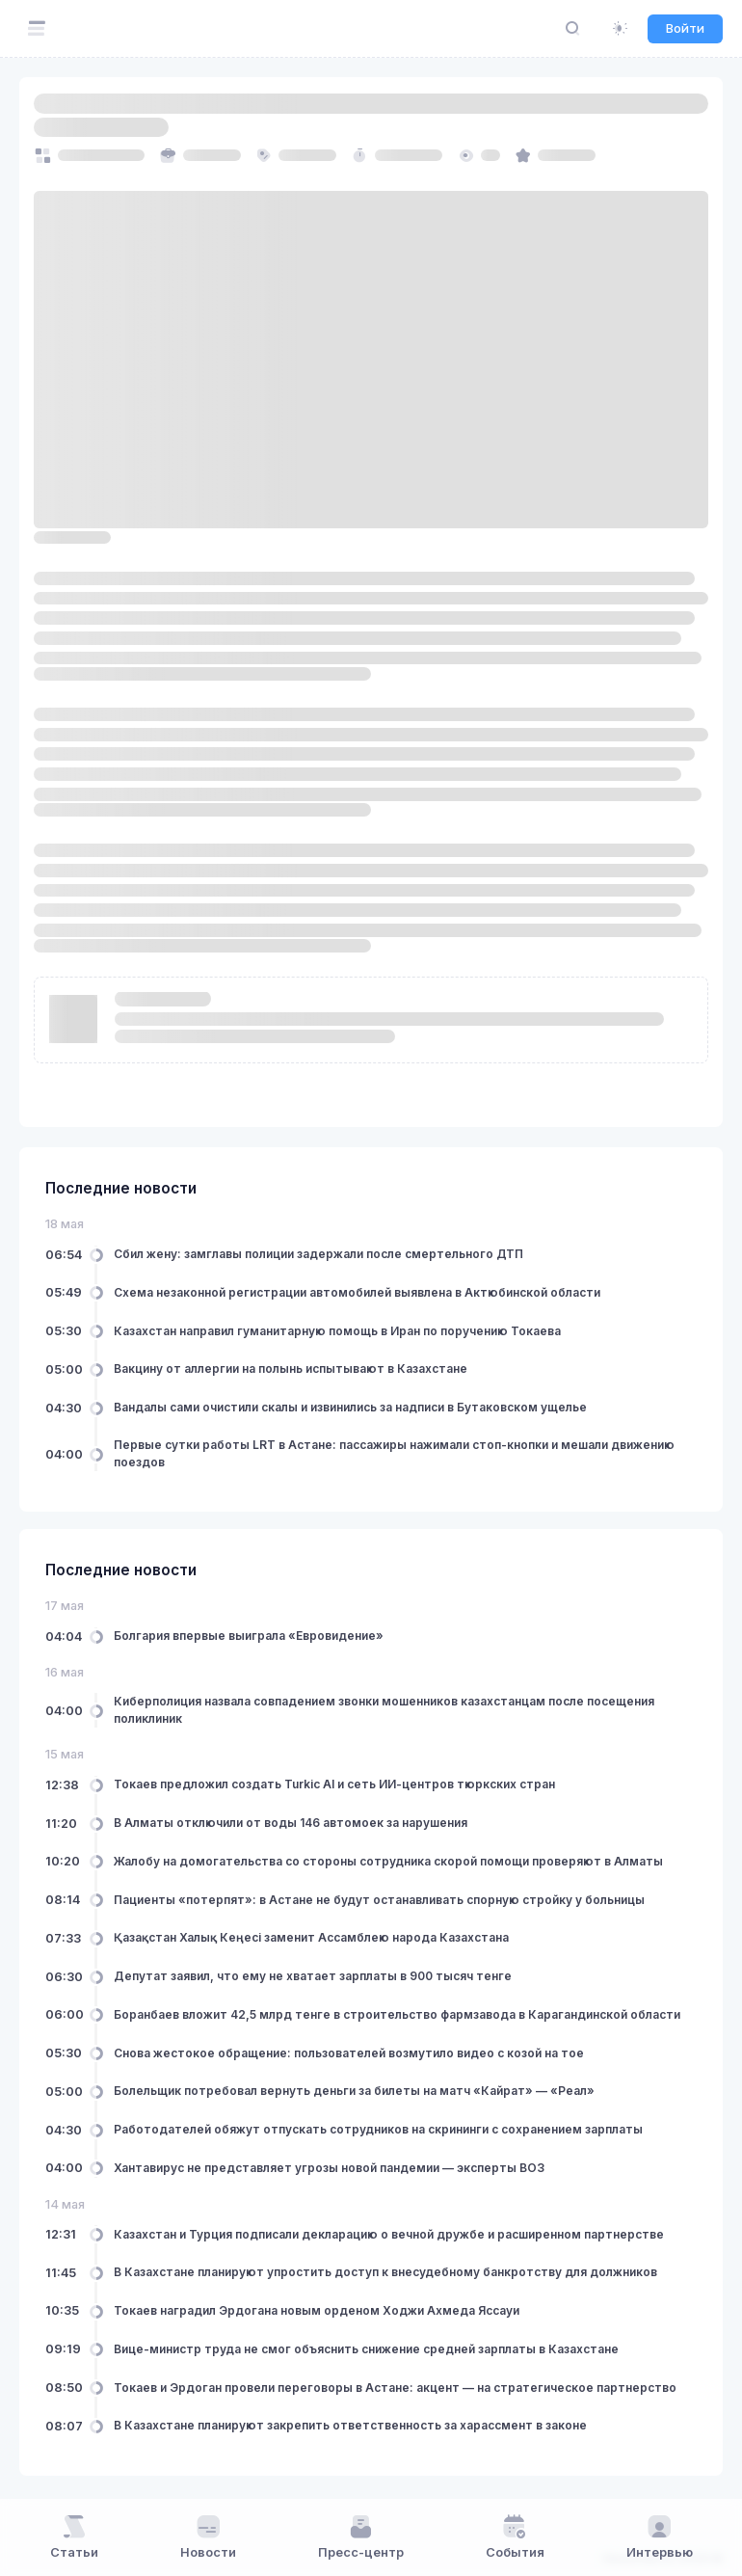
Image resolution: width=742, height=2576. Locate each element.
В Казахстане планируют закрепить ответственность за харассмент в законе (350, 2425)
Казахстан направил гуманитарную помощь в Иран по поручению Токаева (337, 1331)
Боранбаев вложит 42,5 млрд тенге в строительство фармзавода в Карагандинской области (397, 2014)
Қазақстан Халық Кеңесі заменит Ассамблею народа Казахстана (311, 1937)
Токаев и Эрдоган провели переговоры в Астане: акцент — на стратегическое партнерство (395, 2387)
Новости (208, 2536)
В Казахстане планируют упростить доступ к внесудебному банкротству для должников (385, 2272)
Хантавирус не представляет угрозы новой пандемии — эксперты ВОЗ (329, 2167)
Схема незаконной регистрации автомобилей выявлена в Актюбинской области (357, 1292)
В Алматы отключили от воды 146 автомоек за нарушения (290, 1822)
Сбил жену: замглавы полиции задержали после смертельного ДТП (318, 1254)
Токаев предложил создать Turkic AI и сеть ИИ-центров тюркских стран (334, 1784)
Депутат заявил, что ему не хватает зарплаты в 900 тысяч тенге (313, 1976)
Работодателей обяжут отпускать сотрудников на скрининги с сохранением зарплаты (378, 2129)
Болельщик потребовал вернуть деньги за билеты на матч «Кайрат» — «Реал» (354, 2090)
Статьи (74, 2536)
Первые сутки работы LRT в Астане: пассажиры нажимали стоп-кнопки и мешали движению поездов (394, 1453)
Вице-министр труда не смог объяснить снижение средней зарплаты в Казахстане (366, 2349)
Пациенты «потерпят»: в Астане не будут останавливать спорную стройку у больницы (379, 1899)
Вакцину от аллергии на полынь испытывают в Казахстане (290, 1368)
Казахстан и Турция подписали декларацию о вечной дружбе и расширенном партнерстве (389, 2234)
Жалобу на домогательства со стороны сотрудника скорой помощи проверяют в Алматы (388, 1861)
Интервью (659, 2536)
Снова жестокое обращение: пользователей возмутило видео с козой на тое (349, 2053)
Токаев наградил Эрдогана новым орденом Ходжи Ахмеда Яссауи (316, 2310)
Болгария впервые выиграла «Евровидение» (249, 1635)
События (515, 2536)
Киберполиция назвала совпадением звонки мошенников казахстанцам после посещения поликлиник (384, 1710)
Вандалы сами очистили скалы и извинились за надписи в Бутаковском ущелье (350, 1407)
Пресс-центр (361, 2536)
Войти (685, 28)
